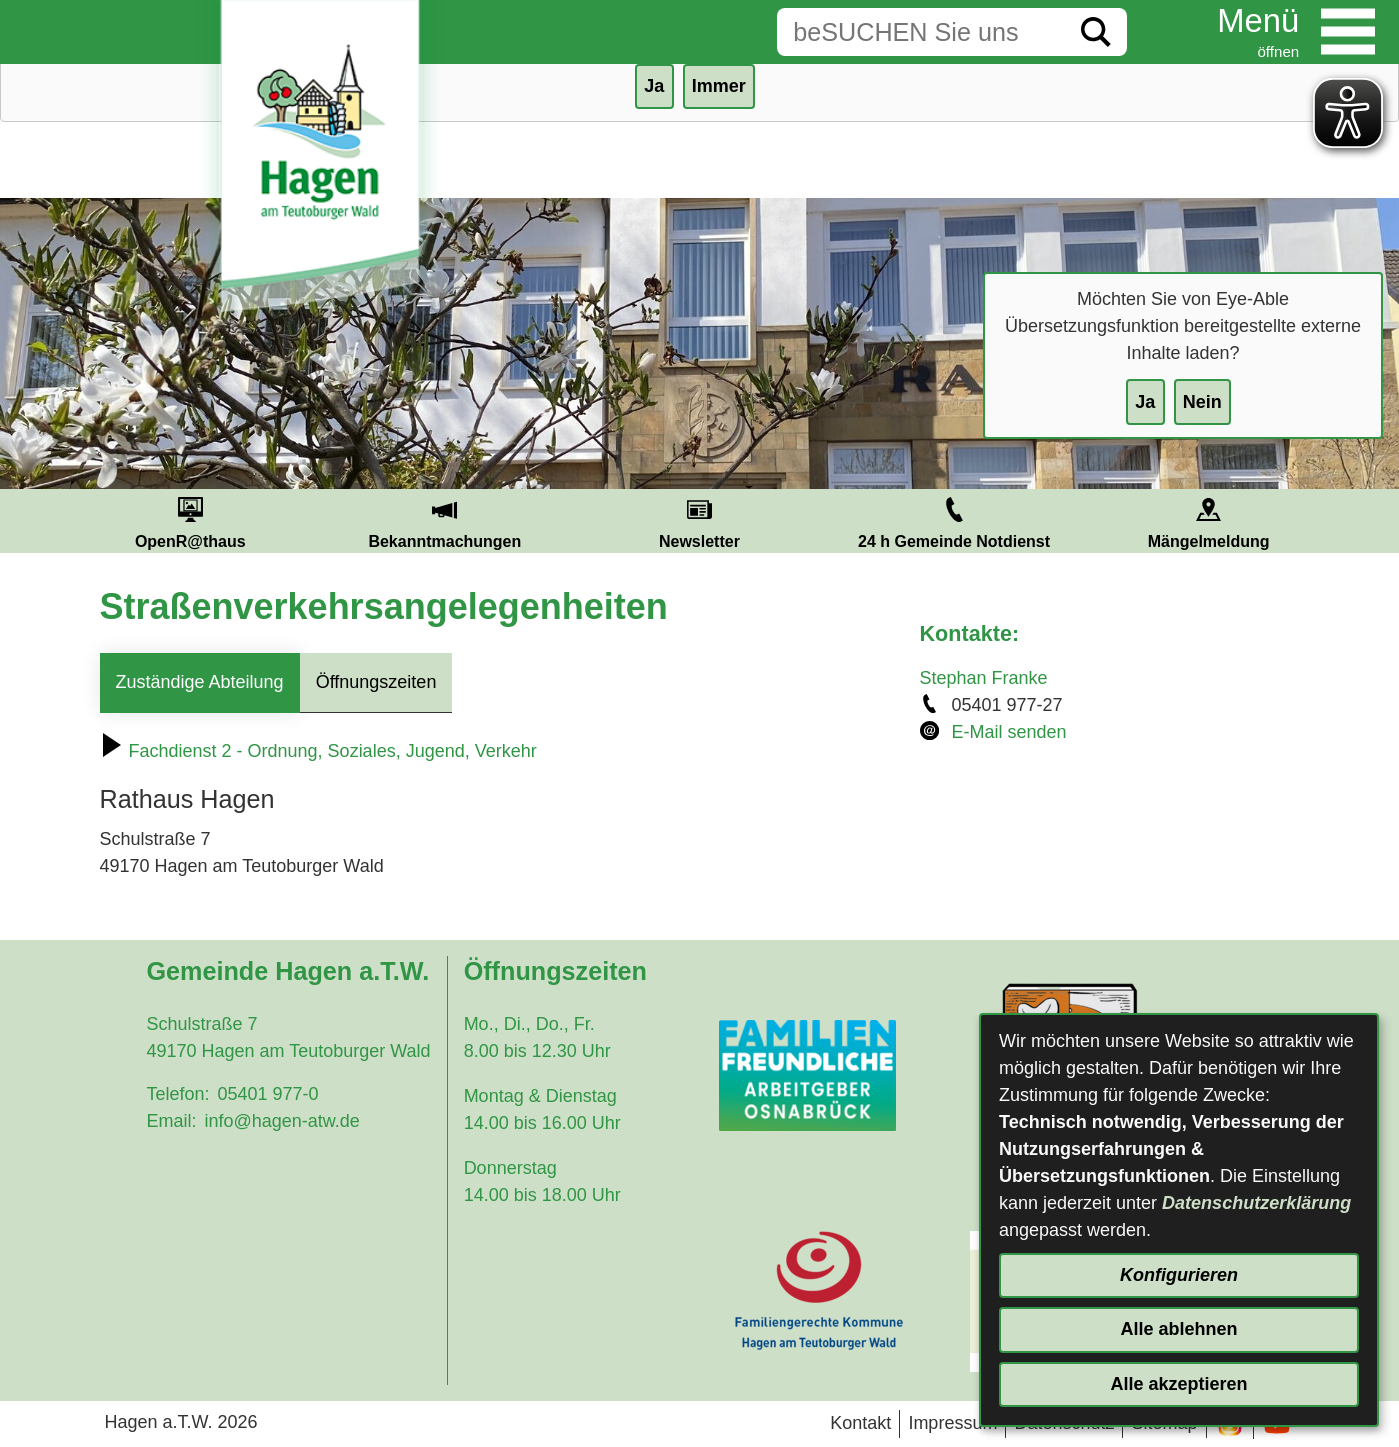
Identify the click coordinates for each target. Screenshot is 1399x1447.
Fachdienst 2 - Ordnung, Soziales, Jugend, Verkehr (318, 751)
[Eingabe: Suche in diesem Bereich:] (921, 32)
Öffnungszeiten (376, 682)
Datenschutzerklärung (1256, 1203)
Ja (1145, 402)
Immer (719, 86)
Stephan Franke (984, 678)
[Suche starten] (1096, 32)
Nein (1202, 402)
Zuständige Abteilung (200, 682)
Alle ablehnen (1178, 1329)
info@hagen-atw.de (281, 1121)
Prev (39, 521)
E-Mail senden (1009, 732)
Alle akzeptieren (1178, 1384)
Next (1360, 521)
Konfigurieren (1179, 1275)
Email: (171, 1121)
